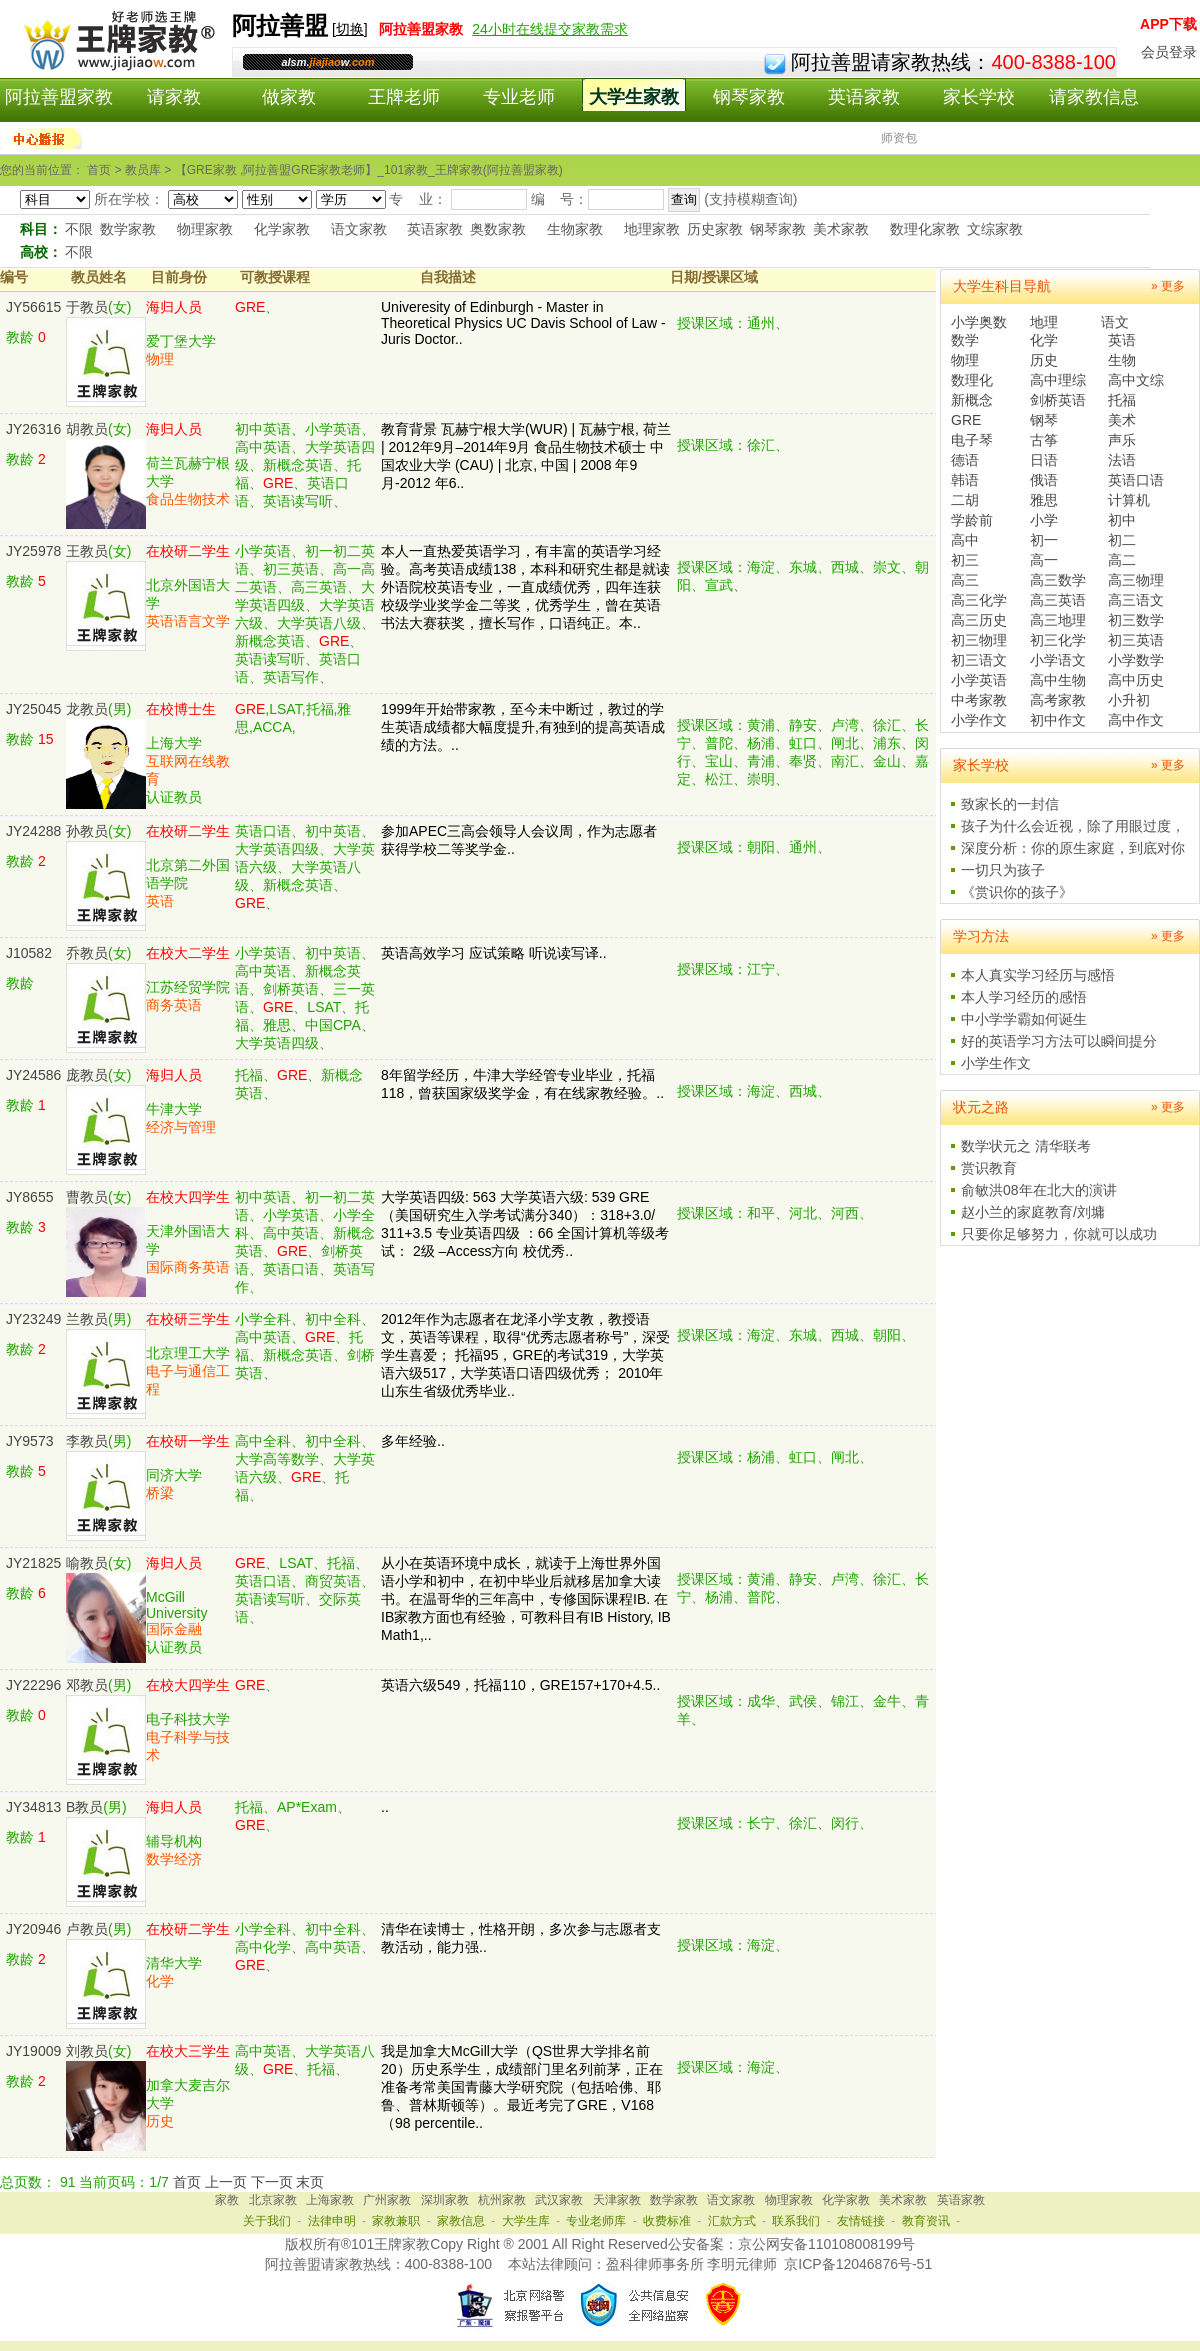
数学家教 (128, 229)
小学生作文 (996, 1063)
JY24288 (33, 831)
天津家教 (617, 2200)
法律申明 (332, 2221)
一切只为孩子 (1003, 870)
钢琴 (1044, 420)
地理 (1044, 322)
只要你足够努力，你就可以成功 (1059, 1234)
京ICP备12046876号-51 (858, 2264)
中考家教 (979, 700)
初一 (1044, 540)
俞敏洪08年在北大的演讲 (1039, 1190)
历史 (1044, 360)
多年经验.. (413, 1441)
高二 (1122, 560)
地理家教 (652, 229)
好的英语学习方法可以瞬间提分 (1059, 1041)
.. (385, 1807)
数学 (965, 340)
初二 (1122, 540)
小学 (1044, 520)
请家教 (174, 97)
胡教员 (87, 429)
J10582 (29, 953)
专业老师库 (596, 2221)
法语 (1122, 460)
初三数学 (1136, 620)
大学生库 (526, 2221)
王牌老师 (404, 97)
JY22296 (33, 1685)
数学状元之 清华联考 (1026, 1146)
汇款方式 (732, 2221)
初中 (1122, 520)
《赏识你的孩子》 (1017, 892)
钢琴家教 (749, 97)
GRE (966, 420)
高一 (1044, 560)
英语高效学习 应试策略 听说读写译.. (494, 953)
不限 (79, 229)
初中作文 (1058, 720)
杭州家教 (502, 2200)
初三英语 (1136, 640)
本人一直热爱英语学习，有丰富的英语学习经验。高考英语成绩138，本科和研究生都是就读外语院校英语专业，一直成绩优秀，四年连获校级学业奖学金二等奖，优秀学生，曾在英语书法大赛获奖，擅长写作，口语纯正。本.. (525, 587)
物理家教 (205, 229)
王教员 (87, 551)
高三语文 (1136, 600)
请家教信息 (1094, 97)
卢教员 (87, 1929)
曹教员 (87, 1197)
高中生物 (1058, 680)
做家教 (289, 97)
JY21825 (33, 1563)
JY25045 (33, 709)
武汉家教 (559, 2200)
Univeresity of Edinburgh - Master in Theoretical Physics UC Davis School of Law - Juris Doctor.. (523, 323)
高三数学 (1058, 580)
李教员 (87, 1441)
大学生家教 (634, 97)
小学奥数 (979, 322)
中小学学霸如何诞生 (1024, 1019)
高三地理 (1058, 620)
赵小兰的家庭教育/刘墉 (1033, 1212)
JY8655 (29, 1197)
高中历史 (1136, 680)
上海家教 (330, 2200)
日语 (1044, 460)
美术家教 (841, 229)
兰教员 (87, 1319)
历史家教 (715, 229)
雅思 (1044, 500)
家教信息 (461, 2221)
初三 (965, 560)
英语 (1122, 340)
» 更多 (1168, 286)
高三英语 (1058, 600)
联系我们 (796, 2221)
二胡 (965, 500)
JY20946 (33, 1929)
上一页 (226, 2182)
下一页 (272, 2182)
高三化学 (979, 600)
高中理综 (1058, 380)
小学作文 (979, 720)
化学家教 (282, 229)
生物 (1122, 360)
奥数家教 (498, 229)
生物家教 (575, 229)
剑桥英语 (1058, 400)
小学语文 (1058, 660)
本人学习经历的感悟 (1024, 997)
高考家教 (1058, 700)
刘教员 (87, 2051)
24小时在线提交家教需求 (550, 29)
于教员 (87, 307)
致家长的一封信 (1010, 804)
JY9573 (29, 1441)
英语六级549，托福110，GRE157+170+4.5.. (520, 1685)
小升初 (1129, 700)
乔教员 (87, 953)
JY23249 (33, 1319)
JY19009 (33, 2051)
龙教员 (87, 709)
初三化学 (1058, 640)
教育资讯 (926, 2221)
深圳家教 (445, 2200)
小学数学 (1136, 660)
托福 (1122, 400)
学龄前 (972, 520)
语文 (1115, 322)
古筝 (1044, 440)
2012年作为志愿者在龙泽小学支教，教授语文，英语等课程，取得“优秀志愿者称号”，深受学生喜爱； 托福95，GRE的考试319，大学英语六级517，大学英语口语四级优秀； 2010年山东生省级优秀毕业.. (525, 1355)
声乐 (1122, 440)
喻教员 (87, 1563)
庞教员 (87, 1075)
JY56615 (33, 307)
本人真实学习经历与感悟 (1038, 975)
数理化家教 (925, 229)
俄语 (1044, 480)
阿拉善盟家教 (59, 97)
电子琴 (972, 440)
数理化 (972, 380)
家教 (227, 2200)
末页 (310, 2182)
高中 (965, 540)
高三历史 (979, 620)
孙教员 (87, 831)
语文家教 (359, 229)
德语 (965, 460)
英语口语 (1136, 480)
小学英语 (979, 680)
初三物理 (979, 640)
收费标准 (667, 2221)
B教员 (84, 1807)
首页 (187, 2182)
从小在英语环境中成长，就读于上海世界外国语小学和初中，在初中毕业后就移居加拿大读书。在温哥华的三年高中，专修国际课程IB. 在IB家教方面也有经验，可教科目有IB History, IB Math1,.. (526, 1599)
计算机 (1129, 500)
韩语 (965, 480)
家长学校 (979, 97)
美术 (1122, 420)
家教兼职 (396, 2221)
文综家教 (995, 229)
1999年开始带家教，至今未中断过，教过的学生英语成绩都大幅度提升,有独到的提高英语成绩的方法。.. (523, 727)
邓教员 (87, 1685)
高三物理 (1136, 580)
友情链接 (861, 2221)
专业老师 (519, 97)
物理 (965, 360)
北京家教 (273, 2200)
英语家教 (864, 97)
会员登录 (1169, 52)
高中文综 (1136, 380)
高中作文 (1136, 720)
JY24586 (33, 1075)
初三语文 (979, 660)
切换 (350, 29)
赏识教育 (989, 1168)
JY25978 (33, 551)
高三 (965, 580)
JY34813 (33, 1807)
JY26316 (33, 429)
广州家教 (387, 2200)
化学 (1044, 340)
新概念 (972, 400)
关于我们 (267, 2221)
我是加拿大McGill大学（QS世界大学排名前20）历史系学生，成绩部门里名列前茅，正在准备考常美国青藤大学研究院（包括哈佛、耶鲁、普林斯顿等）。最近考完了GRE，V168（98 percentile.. (522, 2087)
